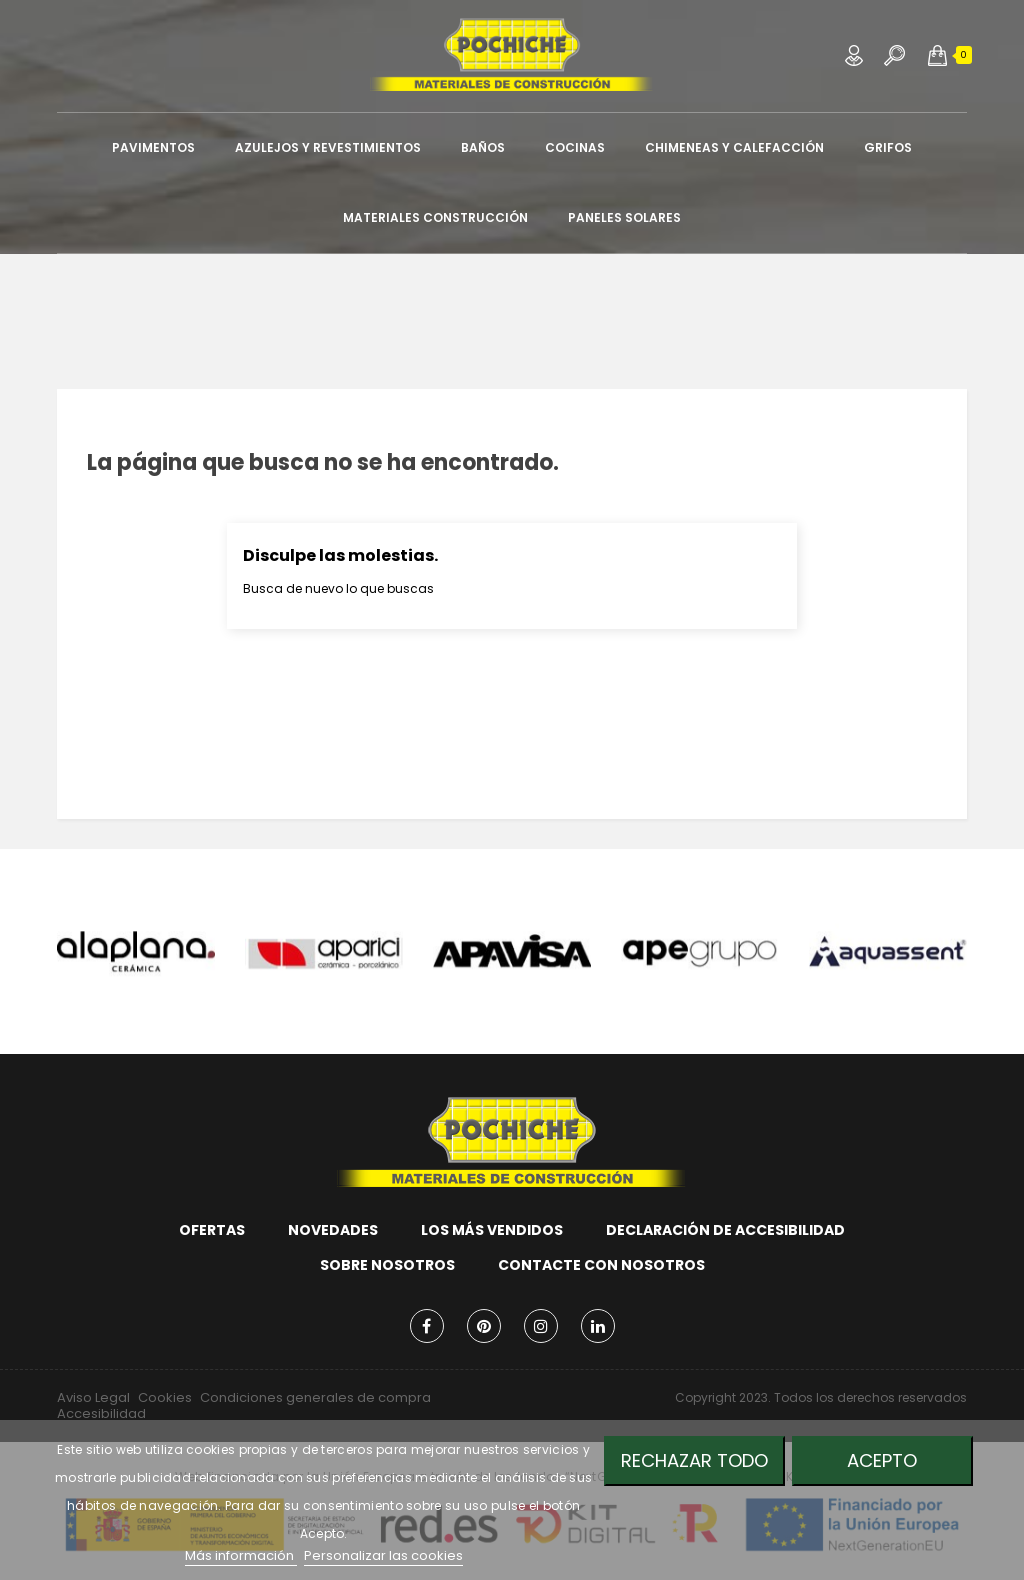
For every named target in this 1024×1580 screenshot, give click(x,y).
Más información (241, 1555)
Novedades (333, 1230)
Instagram (541, 1326)
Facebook (427, 1326)
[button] (937, 55)
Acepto (882, 1460)
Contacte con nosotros (601, 1265)
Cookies (165, 1397)
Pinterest (484, 1326)
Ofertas (212, 1230)
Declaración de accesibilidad (725, 1230)
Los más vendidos (492, 1230)
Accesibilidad (101, 1413)
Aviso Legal (93, 1397)
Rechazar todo (694, 1460)
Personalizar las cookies (383, 1555)
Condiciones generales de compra (315, 1397)
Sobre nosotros (387, 1265)
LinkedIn (598, 1326)
